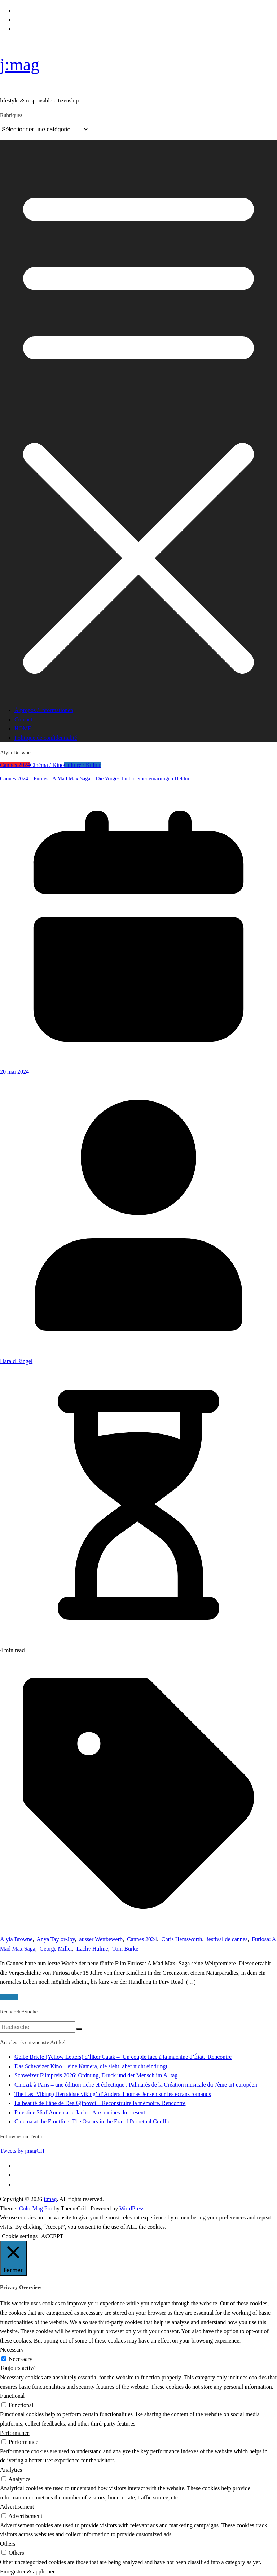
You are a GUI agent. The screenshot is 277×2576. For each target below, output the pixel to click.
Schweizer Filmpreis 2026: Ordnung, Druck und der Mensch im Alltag (95, 2075)
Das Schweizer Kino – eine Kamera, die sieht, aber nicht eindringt (90, 2066)
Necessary (20, 2359)
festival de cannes (226, 1939)
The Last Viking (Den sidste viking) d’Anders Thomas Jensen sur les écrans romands (112, 2094)
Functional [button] (12, 2396)
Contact (23, 719)
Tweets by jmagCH (22, 2151)
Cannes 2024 (15, 765)
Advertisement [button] (17, 2506)
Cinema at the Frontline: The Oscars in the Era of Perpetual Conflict (93, 2121)
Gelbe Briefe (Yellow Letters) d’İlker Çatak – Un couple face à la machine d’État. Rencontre (123, 2057)
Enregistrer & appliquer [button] (27, 2571)
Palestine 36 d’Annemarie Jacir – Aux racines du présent (79, 2112)
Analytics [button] (11, 2470)
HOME (22, 728)
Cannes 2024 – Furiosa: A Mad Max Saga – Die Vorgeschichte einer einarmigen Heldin (94, 778)
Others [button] (8, 2544)
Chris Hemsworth (181, 1939)
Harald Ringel (16, 1361)
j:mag (19, 64)
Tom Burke (125, 1949)
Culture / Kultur (82, 765)
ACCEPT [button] (52, 2236)
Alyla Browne (16, 1939)
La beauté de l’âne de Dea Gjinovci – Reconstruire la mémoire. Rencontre (99, 2103)
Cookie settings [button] (20, 2236)
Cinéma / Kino (47, 765)
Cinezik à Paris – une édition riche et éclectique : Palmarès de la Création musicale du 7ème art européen (135, 2085)
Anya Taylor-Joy (55, 1939)
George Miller (56, 1949)
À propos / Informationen (43, 710)
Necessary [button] (12, 2349)
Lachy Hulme (92, 1949)
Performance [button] (15, 2433)
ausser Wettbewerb (101, 1939)
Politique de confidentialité (45, 738)
